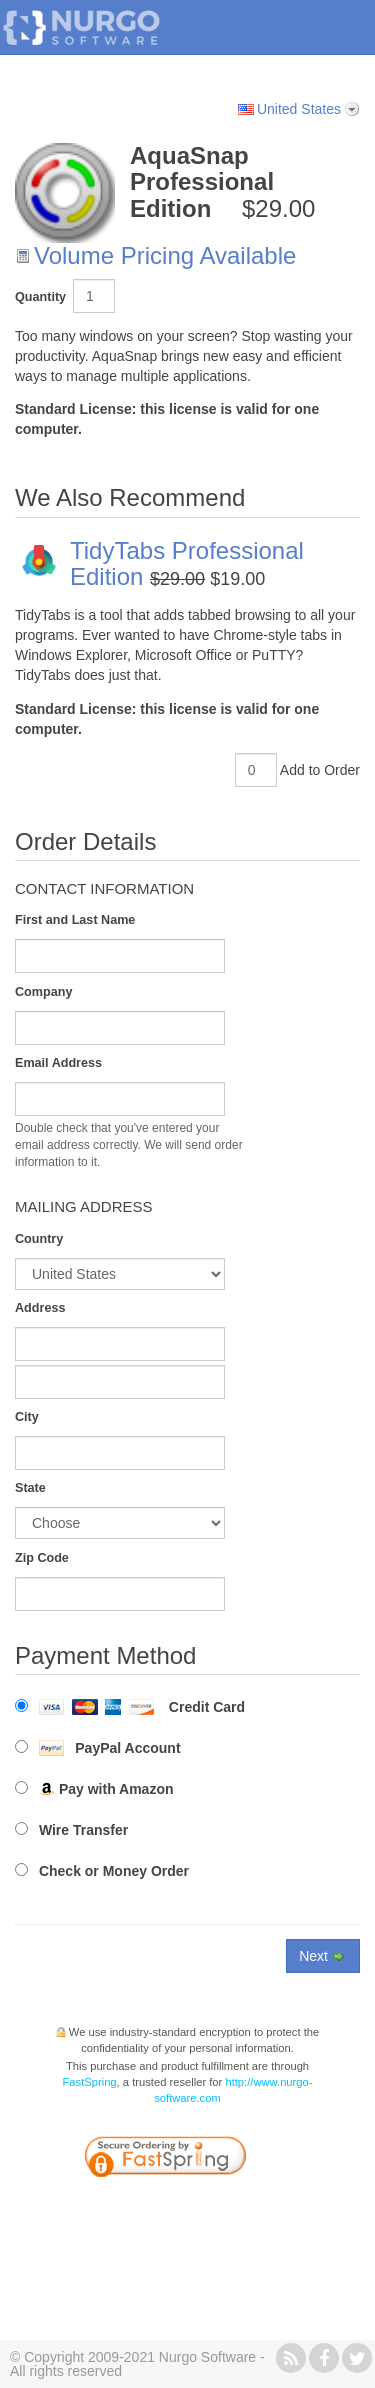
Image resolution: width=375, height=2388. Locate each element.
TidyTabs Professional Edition (187, 563)
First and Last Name (75, 920)
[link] (238, 2159)
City (27, 1417)
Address (40, 1308)
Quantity (40, 297)
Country (39, 1239)
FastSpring (90, 2082)
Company (43, 992)
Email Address (58, 1063)
